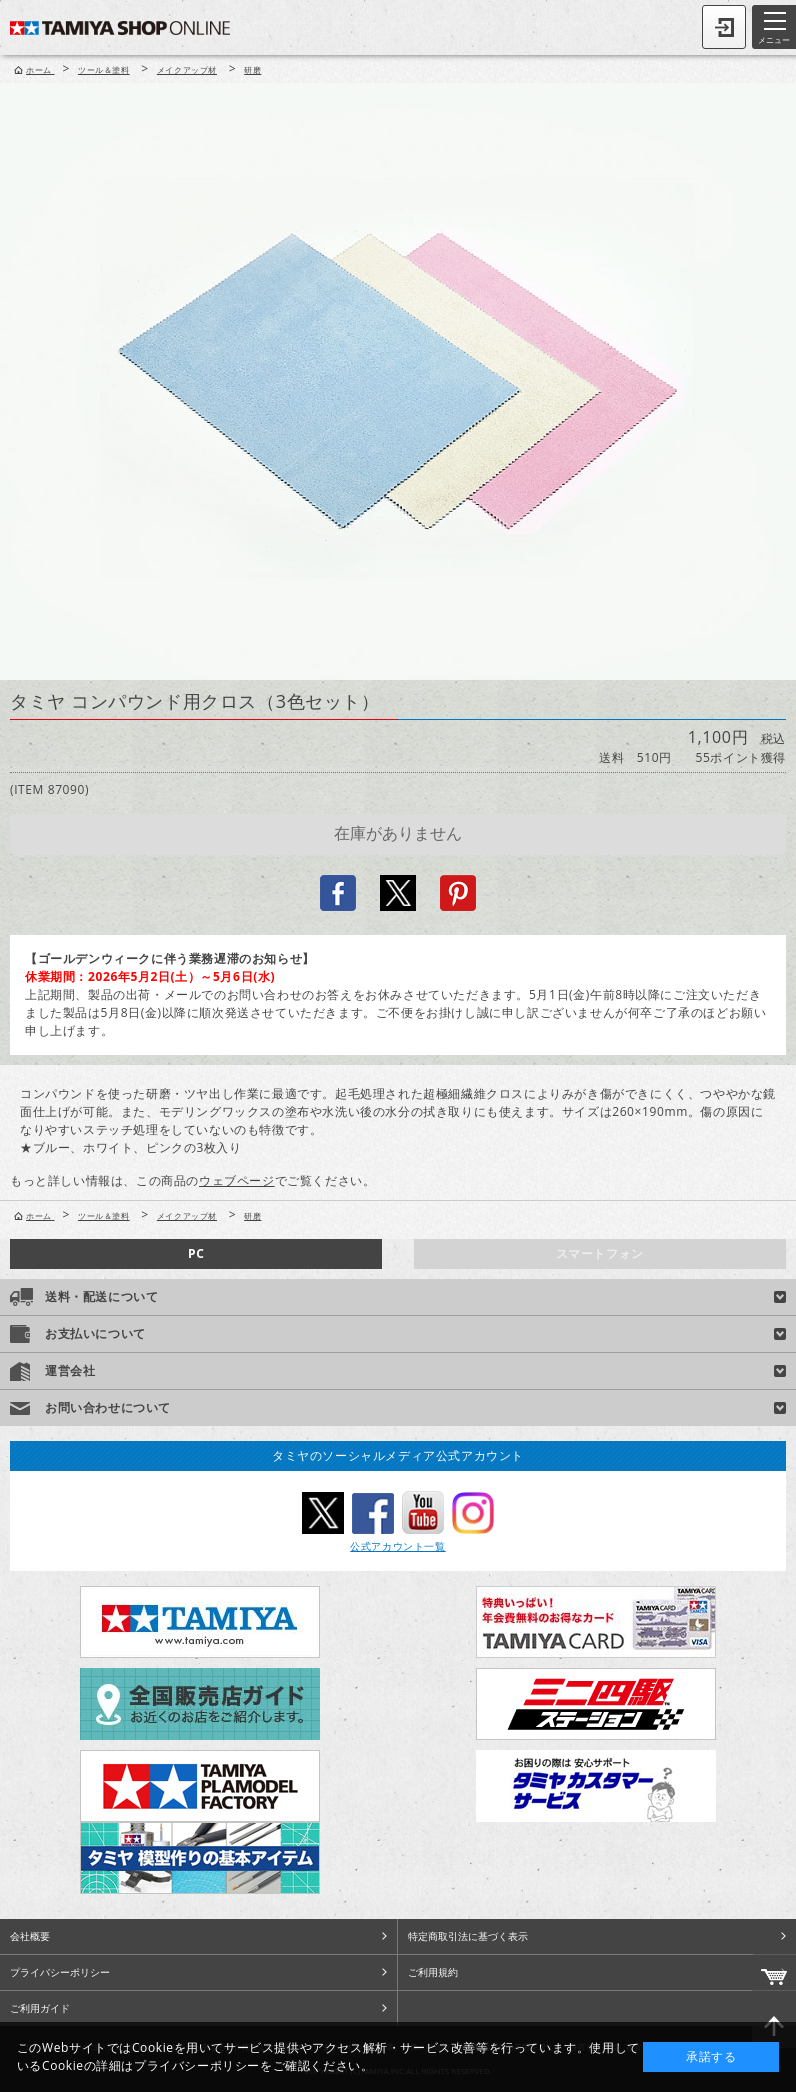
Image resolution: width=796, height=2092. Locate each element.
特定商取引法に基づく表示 (468, 1936)
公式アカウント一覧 (397, 1546)
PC (196, 1253)
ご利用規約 (433, 1972)
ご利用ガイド (40, 2008)
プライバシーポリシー (60, 1972)
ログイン (724, 27)
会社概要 (30, 1936)
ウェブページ (237, 1180)
